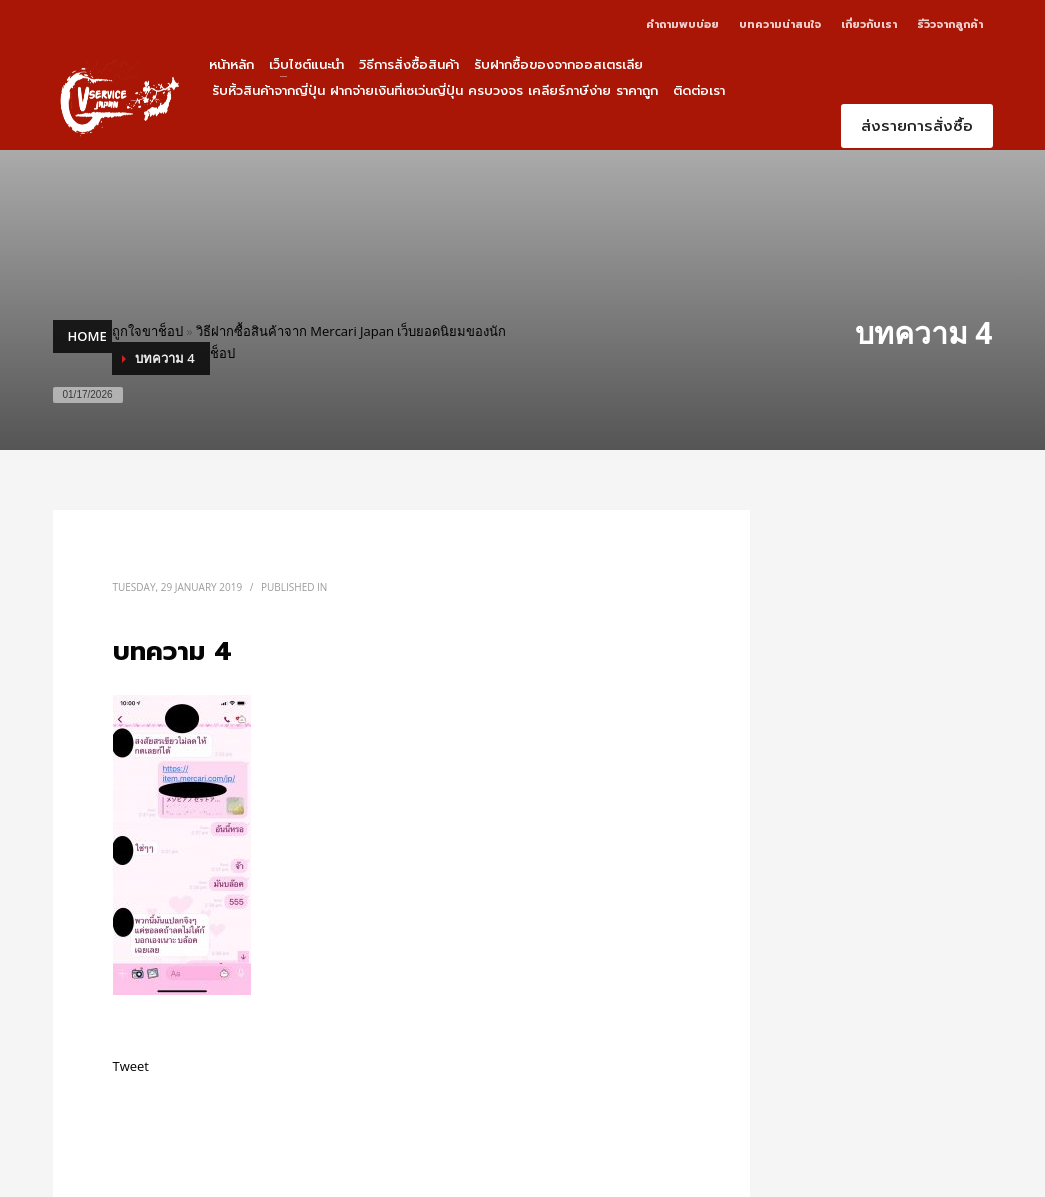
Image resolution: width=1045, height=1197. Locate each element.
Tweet (131, 1066)
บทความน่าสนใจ (780, 24)
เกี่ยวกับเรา (869, 24)
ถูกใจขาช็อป (147, 331)
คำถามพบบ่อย (682, 24)
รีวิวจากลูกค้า (950, 24)
